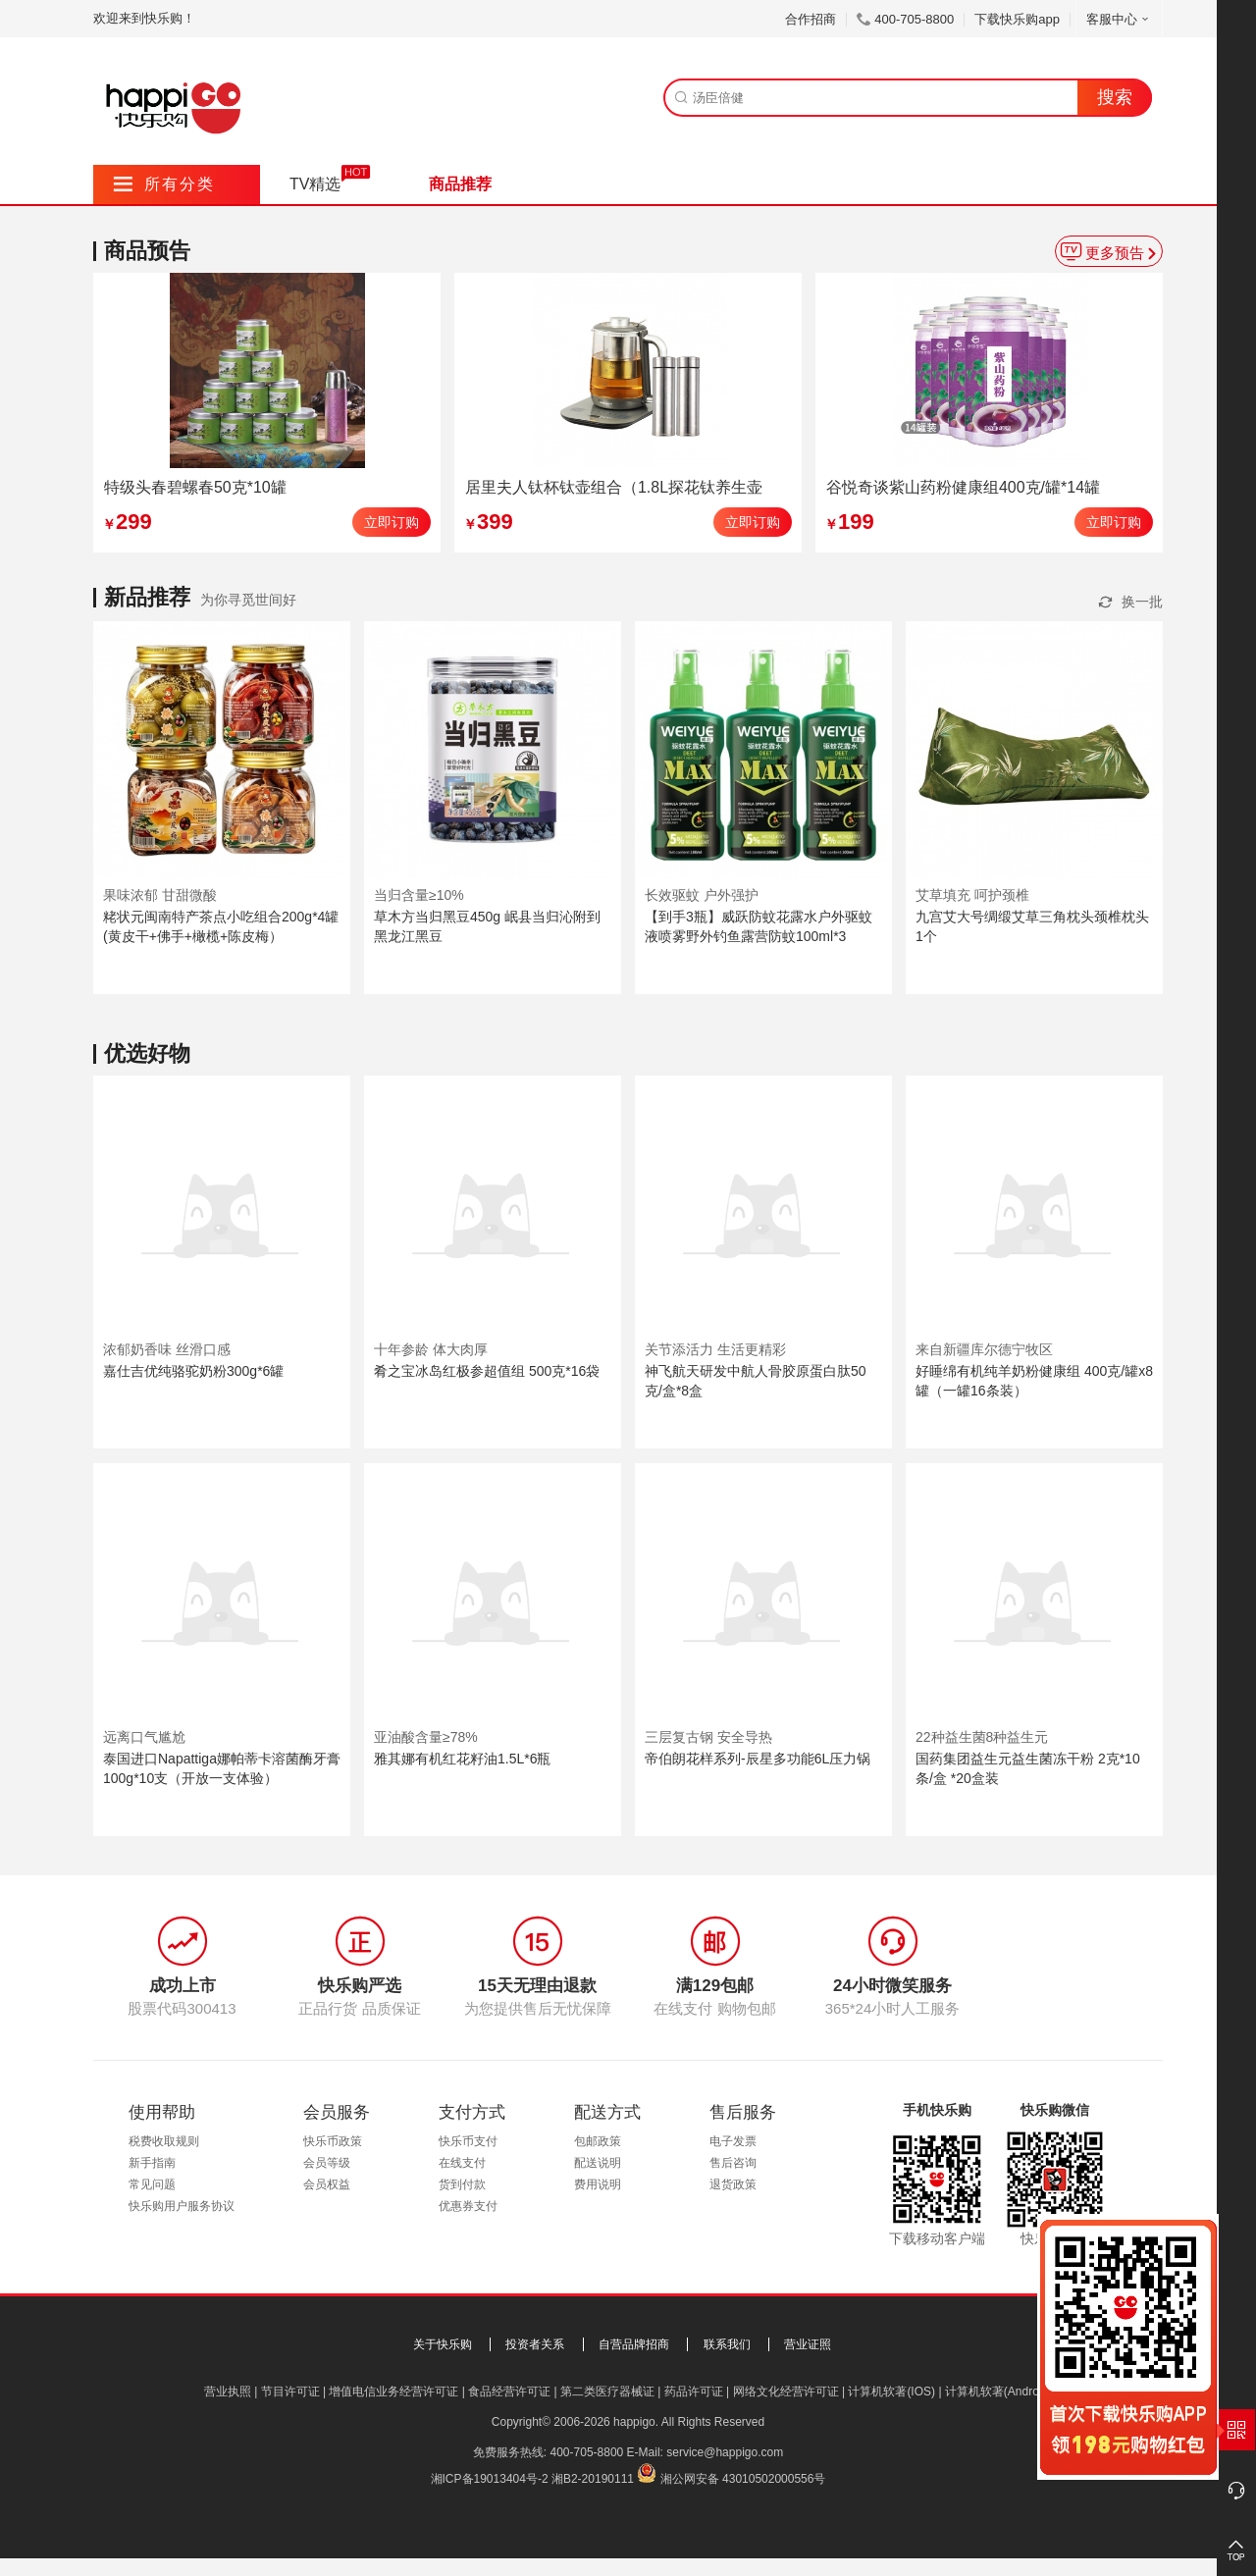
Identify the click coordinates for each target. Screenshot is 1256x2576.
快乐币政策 (332, 2141)
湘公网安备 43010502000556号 (743, 2479)
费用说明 (597, 2184)
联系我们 (727, 2344)
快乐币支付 (468, 2141)
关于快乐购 (442, 2344)
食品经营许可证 (509, 2391)
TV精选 (314, 184)
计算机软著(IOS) (891, 2391)
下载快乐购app (1017, 19)
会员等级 (326, 2163)
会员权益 (326, 2184)
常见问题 (152, 2184)
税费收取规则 (164, 2141)
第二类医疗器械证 (607, 2391)
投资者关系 (534, 2344)
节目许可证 (290, 2391)
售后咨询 (733, 2163)
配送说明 (597, 2163)
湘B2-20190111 (592, 2479)
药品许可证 (693, 2391)
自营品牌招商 (634, 2344)
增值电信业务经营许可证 (393, 2391)
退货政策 (733, 2184)
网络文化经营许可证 (786, 2391)
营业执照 (227, 2391)
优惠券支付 (468, 2206)
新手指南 (152, 2163)
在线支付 (462, 2163)
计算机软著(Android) (998, 2391)
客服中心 (1119, 19)
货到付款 (462, 2184)
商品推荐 (460, 184)
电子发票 (733, 2141)
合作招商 (810, 19)
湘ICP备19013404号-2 (490, 2479)
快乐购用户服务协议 (182, 2206)
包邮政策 (597, 2141)
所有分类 (164, 184)
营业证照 (807, 2344)
